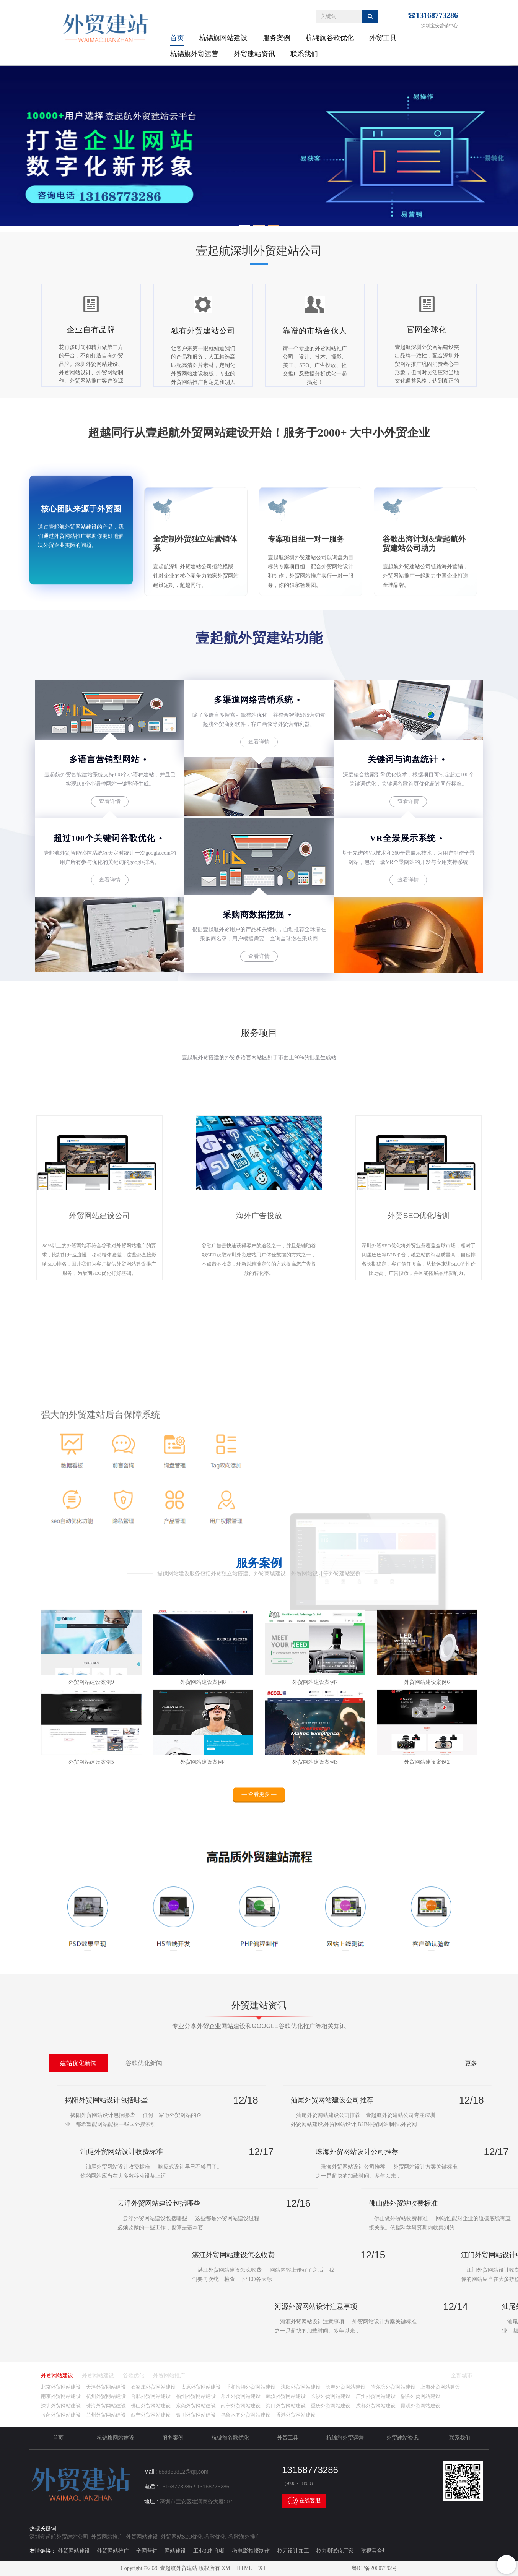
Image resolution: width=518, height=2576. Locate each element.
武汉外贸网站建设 (286, 2396)
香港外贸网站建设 (296, 2415)
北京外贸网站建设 (61, 2387)
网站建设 (175, 2551)
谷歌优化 (133, 2375)
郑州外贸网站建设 (241, 2396)
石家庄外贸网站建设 (153, 2387)
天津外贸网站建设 (106, 2387)
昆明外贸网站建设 (420, 2406)
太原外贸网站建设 (201, 2387)
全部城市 (461, 2375)
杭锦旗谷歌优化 (330, 38)
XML (227, 2568)
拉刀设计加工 (293, 2551)
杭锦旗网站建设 (223, 38)
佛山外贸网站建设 (151, 2406)
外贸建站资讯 (254, 54)
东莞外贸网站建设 (196, 2406)
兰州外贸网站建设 (106, 2415)
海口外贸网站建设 (286, 2406)
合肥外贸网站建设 (151, 2396)
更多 (471, 2063)
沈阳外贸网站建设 (301, 2387)
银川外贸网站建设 (196, 2415)
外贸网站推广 (169, 2375)
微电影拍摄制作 (251, 2551)
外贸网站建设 (57, 2375)
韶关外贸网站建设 (420, 2396)
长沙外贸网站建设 (330, 2396)
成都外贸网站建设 (376, 2406)
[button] (244, 225)
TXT (261, 2568)
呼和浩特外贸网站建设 (250, 2387)
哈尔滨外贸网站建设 (393, 2387)
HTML (244, 2568)
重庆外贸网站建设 (330, 2406)
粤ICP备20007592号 (374, 2568)
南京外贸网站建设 (61, 2396)
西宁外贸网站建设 (151, 2415)
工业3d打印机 (209, 2551)
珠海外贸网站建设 (106, 2406)
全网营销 (147, 2551)
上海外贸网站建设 (440, 2387)
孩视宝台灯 (374, 2551)
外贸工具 (383, 38)
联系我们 (304, 54)
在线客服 (304, 2501)
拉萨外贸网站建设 (61, 2415)
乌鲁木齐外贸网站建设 (245, 2415)
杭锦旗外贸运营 (194, 54)
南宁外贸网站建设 (241, 2406)
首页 (177, 38)
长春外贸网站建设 (345, 2387)
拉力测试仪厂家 (334, 2551)
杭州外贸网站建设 (106, 2396)
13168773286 (437, 15)
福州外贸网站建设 (196, 2396)
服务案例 (276, 38)
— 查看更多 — (259, 1801)
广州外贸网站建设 (376, 2396)
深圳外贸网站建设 (61, 2406)
